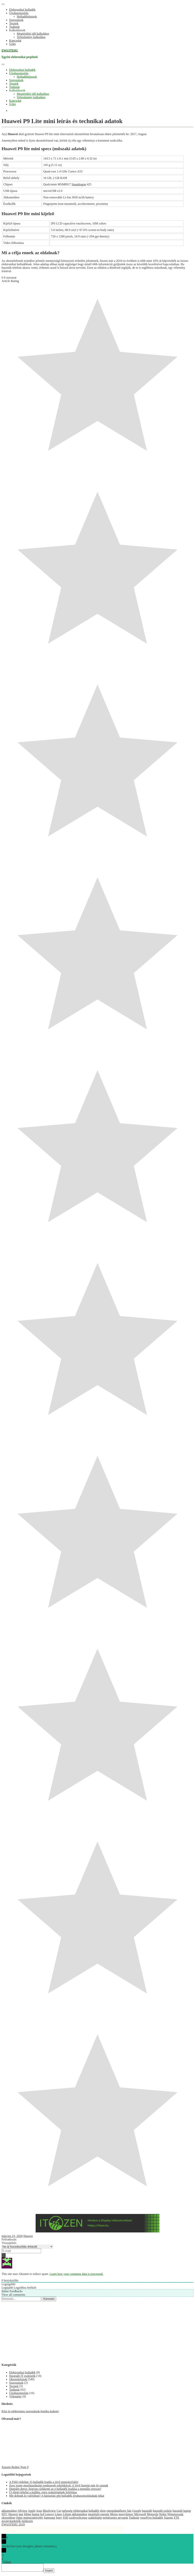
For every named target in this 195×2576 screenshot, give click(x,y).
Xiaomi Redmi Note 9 (15, 2467)
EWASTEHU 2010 (13, 2524)
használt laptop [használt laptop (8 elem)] (182, 2510)
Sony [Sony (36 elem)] (59, 2517)
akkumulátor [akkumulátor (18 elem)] (9, 2510)
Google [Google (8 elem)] (136, 2510)
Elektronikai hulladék (22, 9)
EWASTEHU (10, 50)
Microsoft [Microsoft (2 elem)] (140, 2514)
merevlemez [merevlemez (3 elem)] (125, 2514)
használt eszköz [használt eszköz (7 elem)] (162, 2510)
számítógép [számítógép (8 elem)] (95, 2517)
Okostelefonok (18, 2379)
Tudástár (14, 26)
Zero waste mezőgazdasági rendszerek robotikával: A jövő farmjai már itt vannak (58, 2485)
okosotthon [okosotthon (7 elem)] (8, 2517)
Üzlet (12, 44)
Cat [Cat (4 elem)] (59, 2510)
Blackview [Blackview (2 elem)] (49, 2510)
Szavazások (16, 20)
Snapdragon (79, 184)
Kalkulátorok (17, 30)
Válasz (7, 2561)
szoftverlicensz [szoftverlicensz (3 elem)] (78, 2517)
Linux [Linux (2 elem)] (58, 2514)
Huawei (28, 2236)
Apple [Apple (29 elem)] (31, 2510)
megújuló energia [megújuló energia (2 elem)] (98, 2514)
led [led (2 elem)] (42, 2514)
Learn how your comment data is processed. (76, 2274)
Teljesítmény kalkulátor (31, 37)
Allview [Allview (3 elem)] (22, 2510)
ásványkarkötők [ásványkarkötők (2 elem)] (11, 2521)
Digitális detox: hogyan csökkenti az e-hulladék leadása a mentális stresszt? (55, 2488)
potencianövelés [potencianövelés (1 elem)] (33, 2517)
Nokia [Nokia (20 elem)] (162, 2514)
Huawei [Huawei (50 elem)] (13, 2514)
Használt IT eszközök (22, 2375)
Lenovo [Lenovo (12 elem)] (49, 2514)
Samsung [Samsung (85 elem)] (49, 2517)
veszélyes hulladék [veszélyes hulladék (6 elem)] (151, 2517)
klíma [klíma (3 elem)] (27, 2514)
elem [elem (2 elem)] (103, 2510)
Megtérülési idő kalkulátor (33, 33)
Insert (50, 2572)
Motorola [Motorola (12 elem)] (152, 2514)
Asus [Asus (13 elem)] (39, 2510)
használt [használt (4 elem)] (147, 2510)
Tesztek (13, 23)
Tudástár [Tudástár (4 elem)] (134, 2517)
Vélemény (15, 2396)
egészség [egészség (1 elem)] (67, 2510)
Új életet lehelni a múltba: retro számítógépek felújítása (43, 2492)
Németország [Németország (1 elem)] (175, 2514)
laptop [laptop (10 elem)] (35, 2514)
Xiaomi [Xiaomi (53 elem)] (168, 2517)
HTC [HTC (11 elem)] (5, 2514)
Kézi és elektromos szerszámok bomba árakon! (30, 2411)
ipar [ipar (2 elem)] (21, 2514)
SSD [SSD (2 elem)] (65, 2517)
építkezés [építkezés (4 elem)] (27, 2521)
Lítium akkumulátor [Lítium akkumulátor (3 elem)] (75, 2514)
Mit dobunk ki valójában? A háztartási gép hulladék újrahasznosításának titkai (56, 2495)
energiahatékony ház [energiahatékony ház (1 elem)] (119, 2510)
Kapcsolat (15, 40)
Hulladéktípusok (27, 16)
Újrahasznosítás (18, 13)
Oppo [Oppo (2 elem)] (19, 2517)
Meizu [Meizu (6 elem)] (114, 2514)
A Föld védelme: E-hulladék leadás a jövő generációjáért (43, 2482)
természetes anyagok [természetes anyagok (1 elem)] (115, 2517)
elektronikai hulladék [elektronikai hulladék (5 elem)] (86, 2510)
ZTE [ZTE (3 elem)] (176, 2517)
